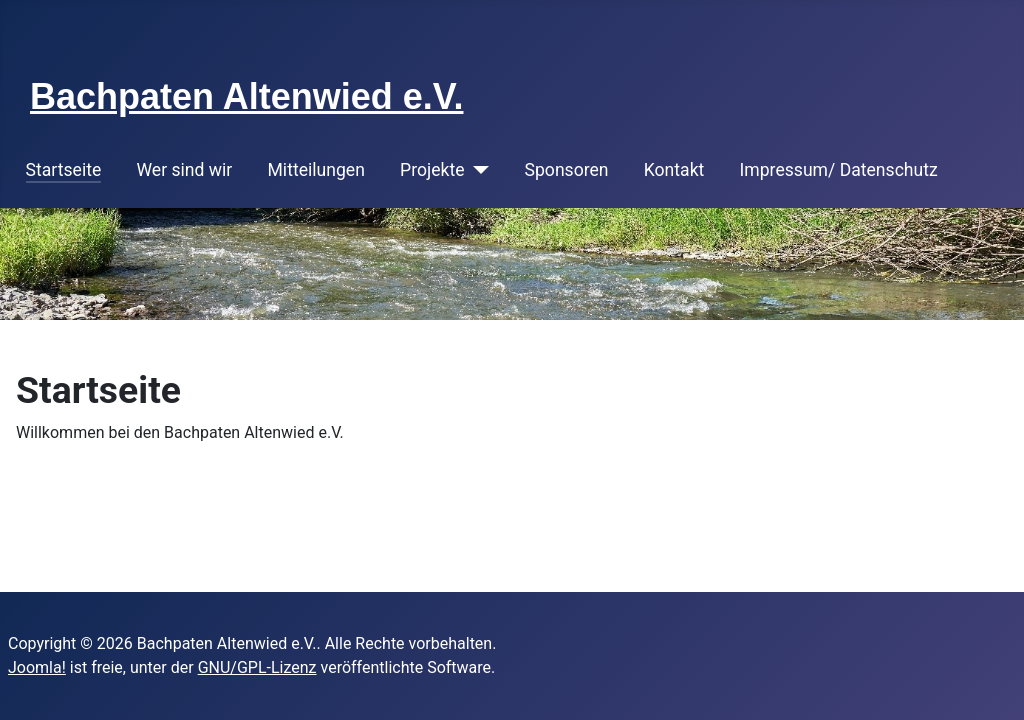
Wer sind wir (184, 170)
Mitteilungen (316, 170)
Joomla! (37, 667)
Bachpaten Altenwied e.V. (246, 96)
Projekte (432, 170)
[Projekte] (477, 170)
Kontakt (674, 170)
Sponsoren (567, 170)
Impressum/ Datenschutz (839, 170)
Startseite (64, 170)
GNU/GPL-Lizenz (257, 667)
